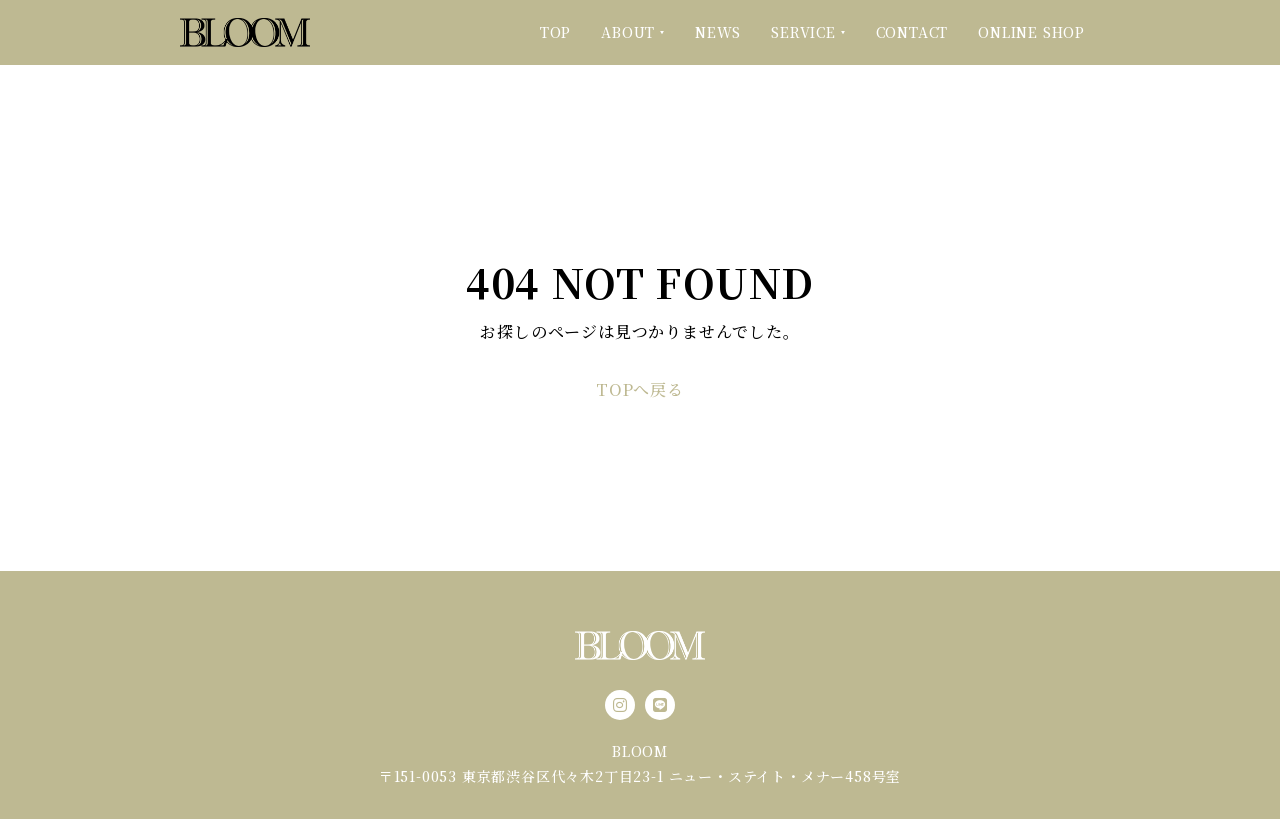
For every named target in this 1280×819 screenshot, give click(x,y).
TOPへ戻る (640, 390)
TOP (555, 32)
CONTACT (912, 32)
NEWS (718, 32)
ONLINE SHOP (1031, 32)
